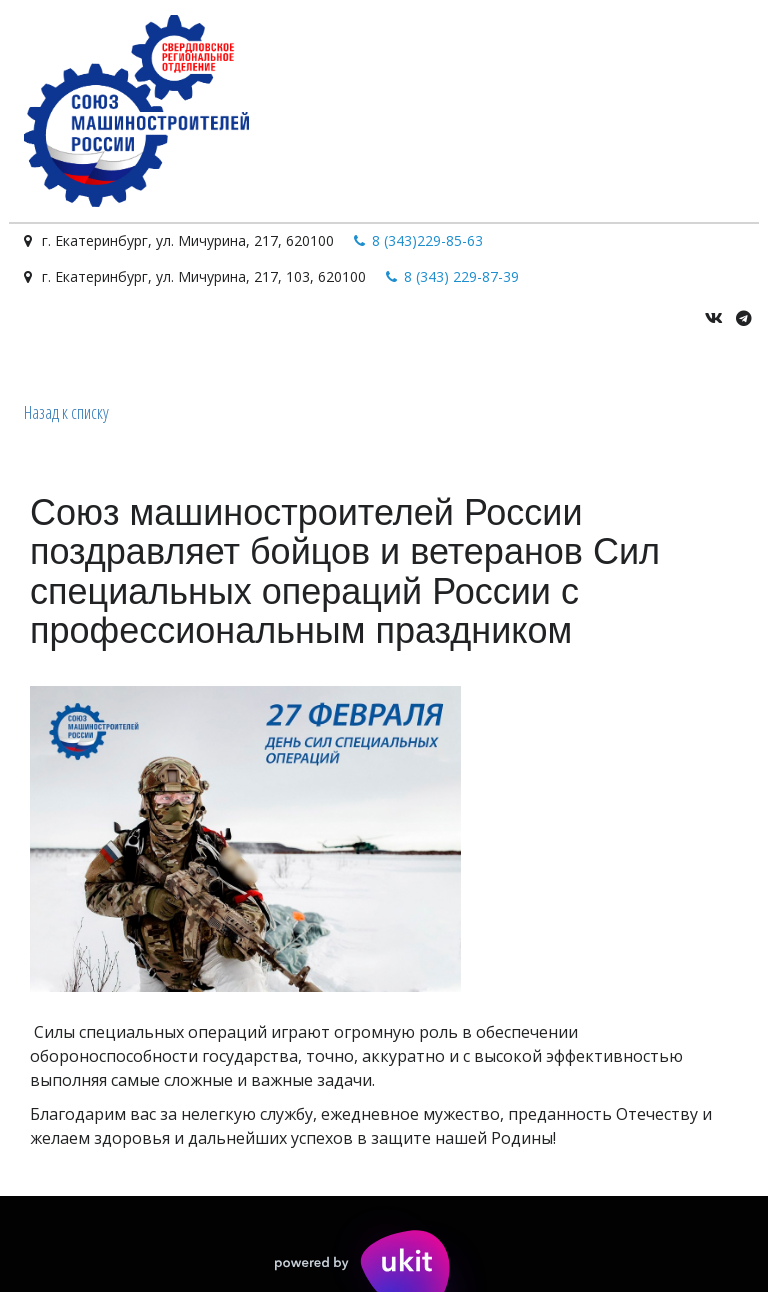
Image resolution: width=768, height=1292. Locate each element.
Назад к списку (66, 412)
